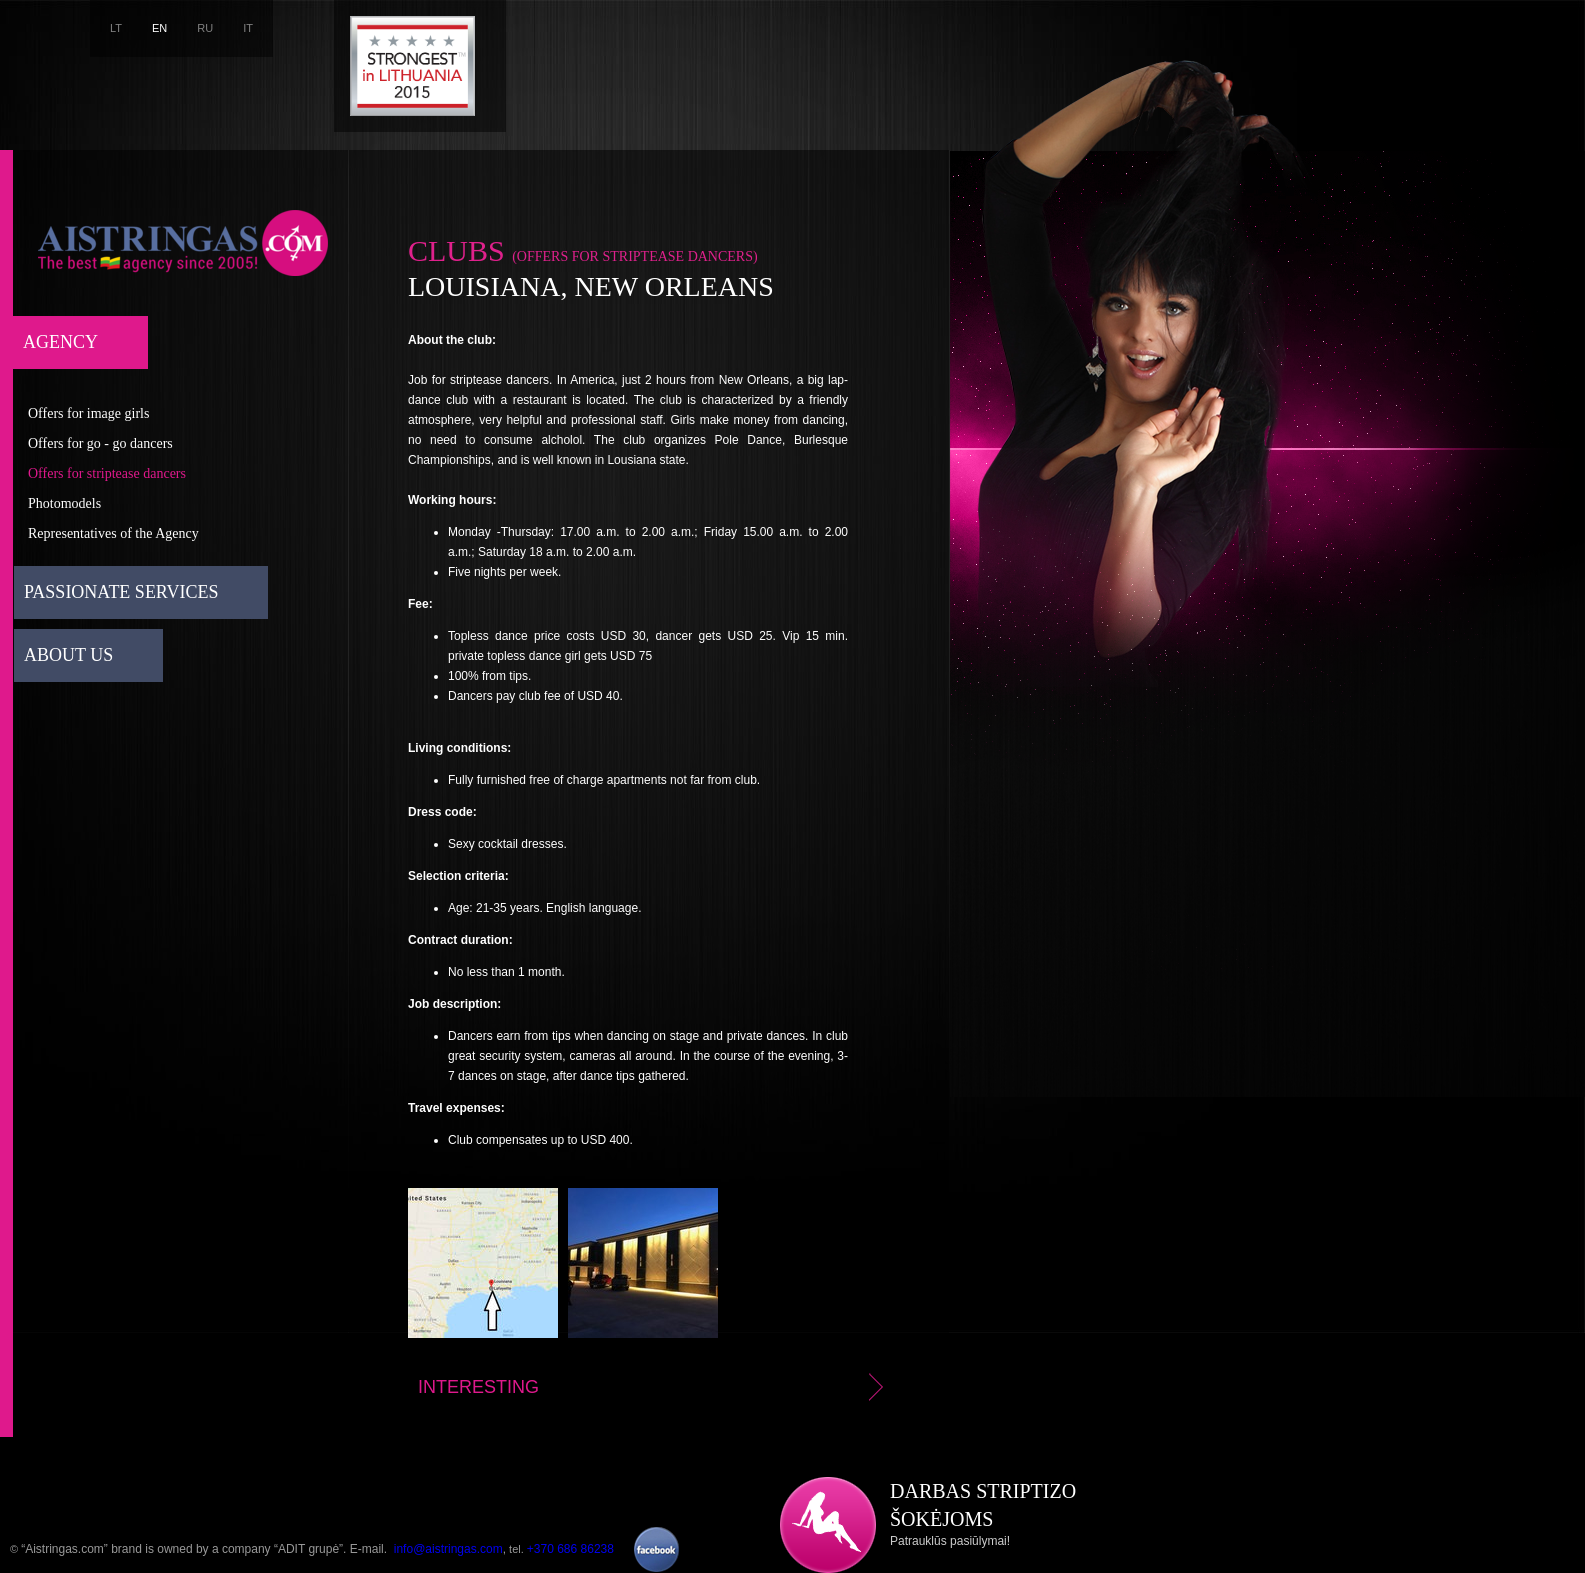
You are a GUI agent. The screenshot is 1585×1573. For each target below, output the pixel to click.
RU (205, 28)
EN (159, 28)
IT (248, 28)
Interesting (654, 1387)
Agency (60, 342)
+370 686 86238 (570, 1549)
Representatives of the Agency (113, 533)
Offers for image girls (88, 413)
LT (116, 28)
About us (68, 655)
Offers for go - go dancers (100, 443)
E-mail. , (428, 1549)
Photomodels (64, 503)
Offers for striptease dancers (107, 473)
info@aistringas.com (448, 1549)
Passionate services (121, 592)
